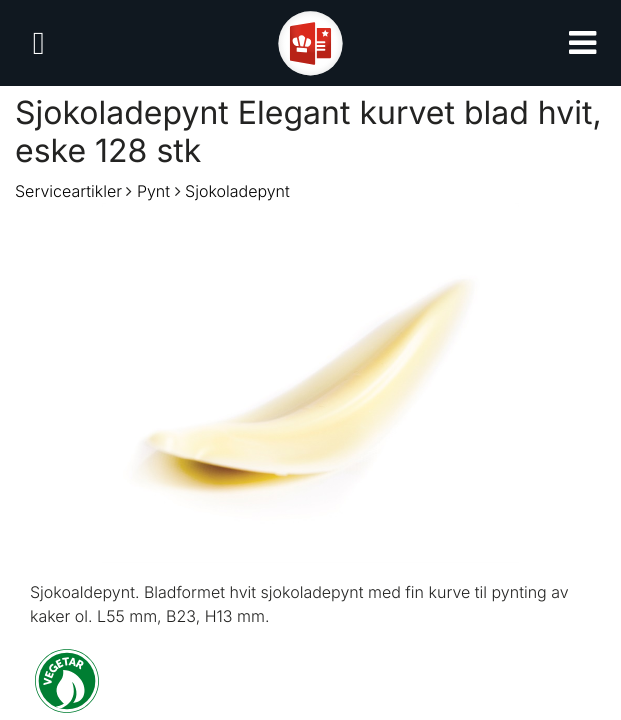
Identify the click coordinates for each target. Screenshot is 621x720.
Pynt (153, 191)
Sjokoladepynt (237, 191)
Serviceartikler (68, 191)
